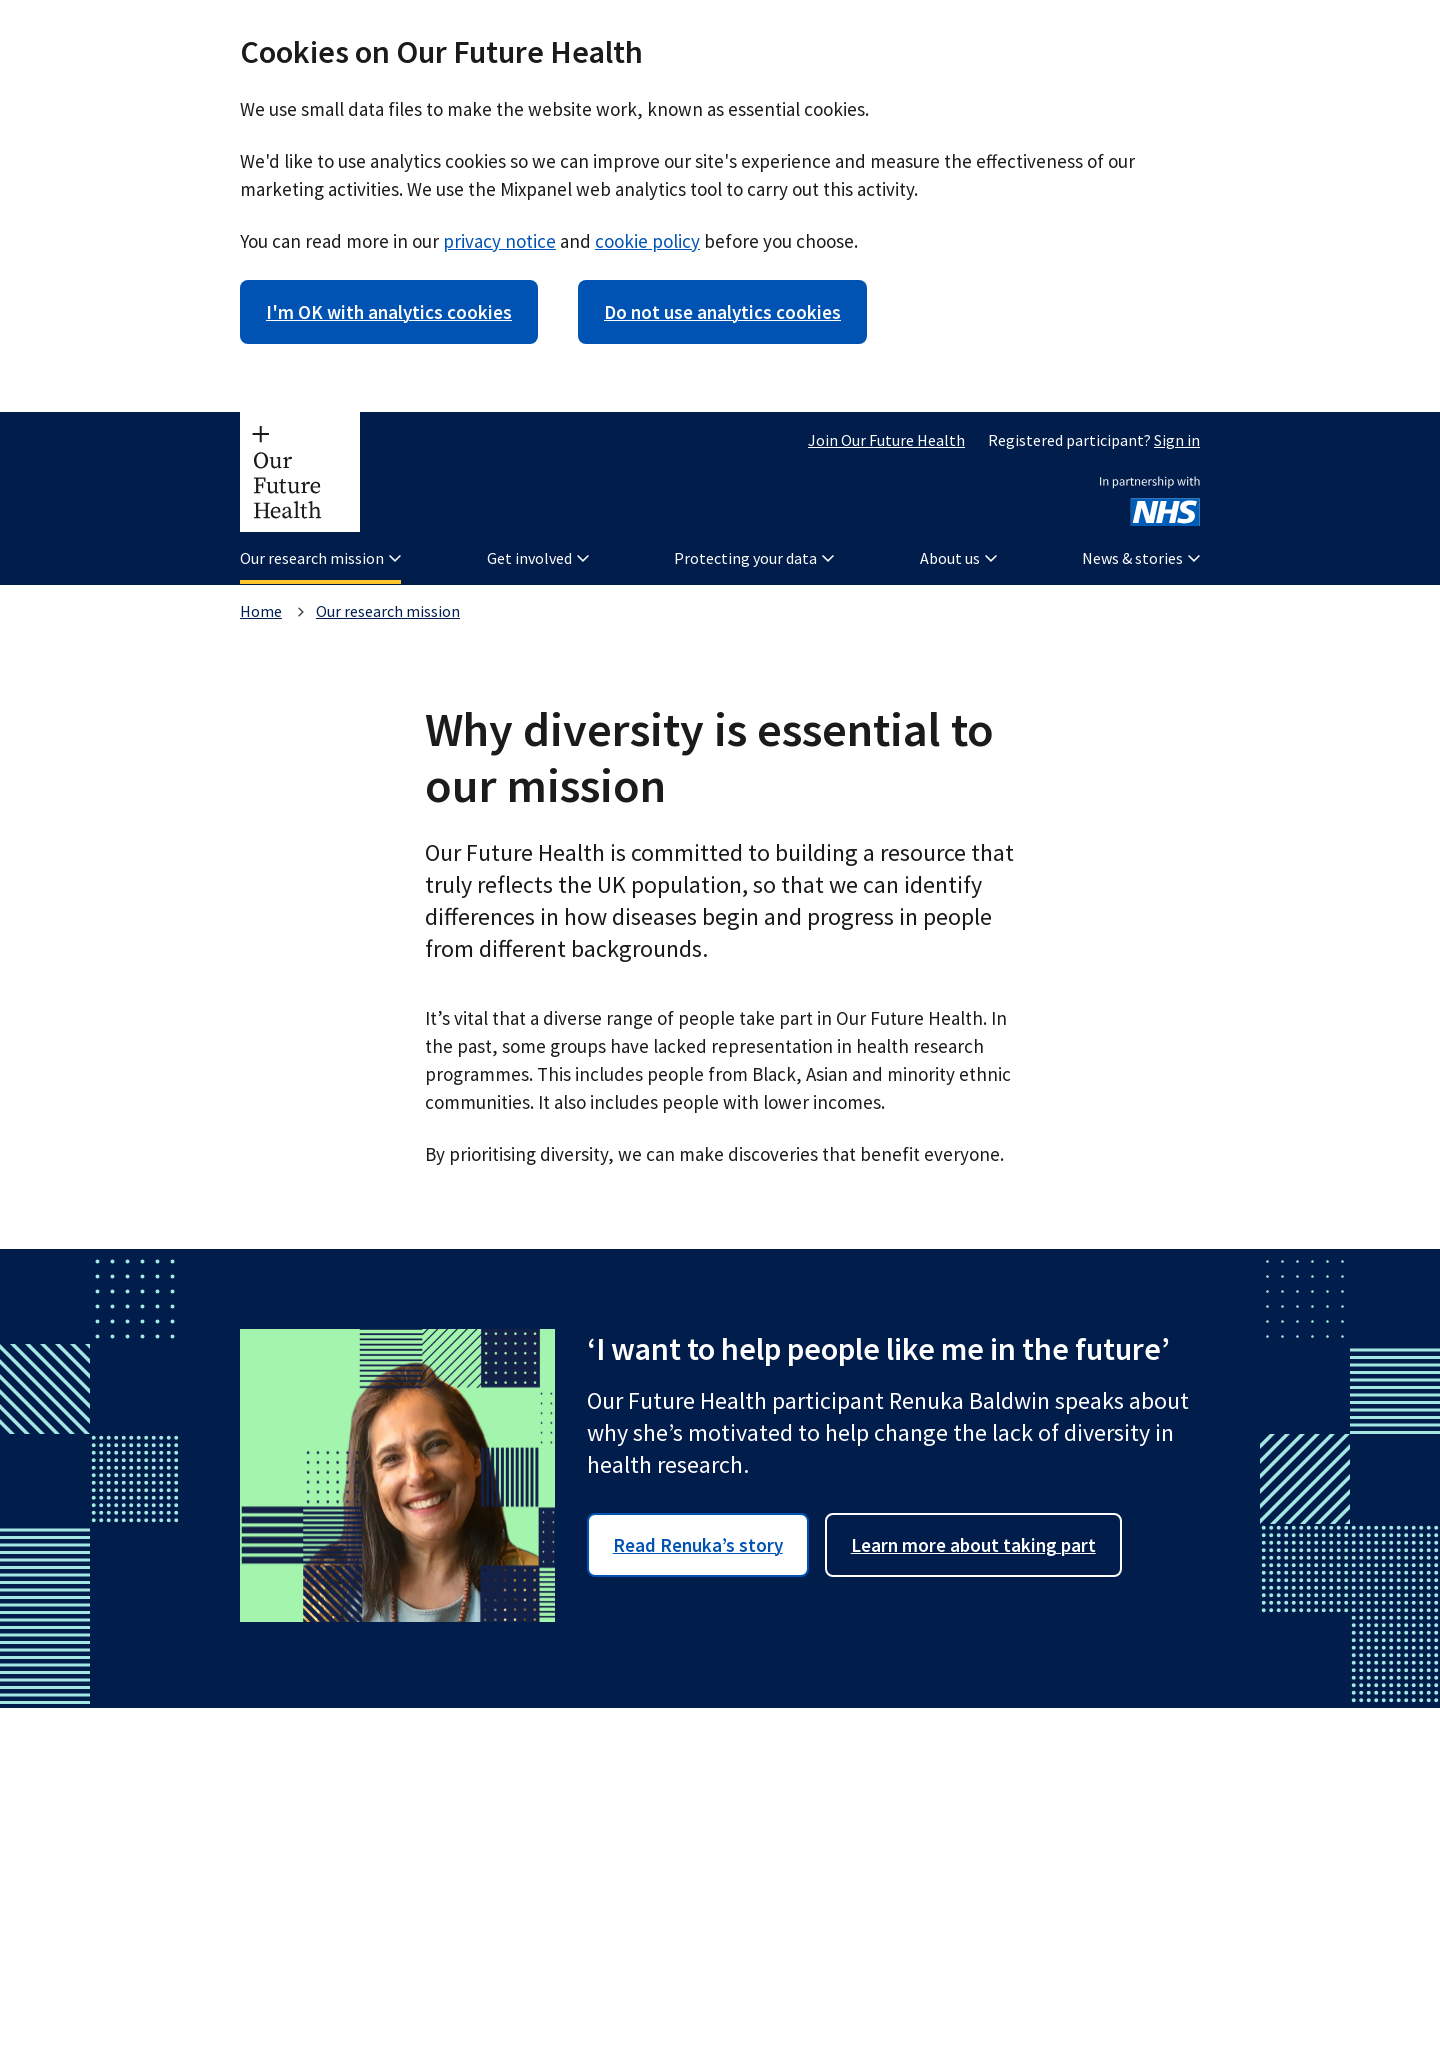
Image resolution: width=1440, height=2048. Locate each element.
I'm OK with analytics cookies (389, 312)
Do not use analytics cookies (722, 312)
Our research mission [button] (320, 558)
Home (261, 611)
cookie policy (647, 241)
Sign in (1177, 440)
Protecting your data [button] (754, 558)
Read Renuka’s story (698, 1545)
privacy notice (499, 241)
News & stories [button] (1141, 558)
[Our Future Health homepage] (300, 472)
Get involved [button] (538, 558)
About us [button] (958, 558)
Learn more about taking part (973, 1545)
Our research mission (388, 611)
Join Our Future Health (886, 440)
